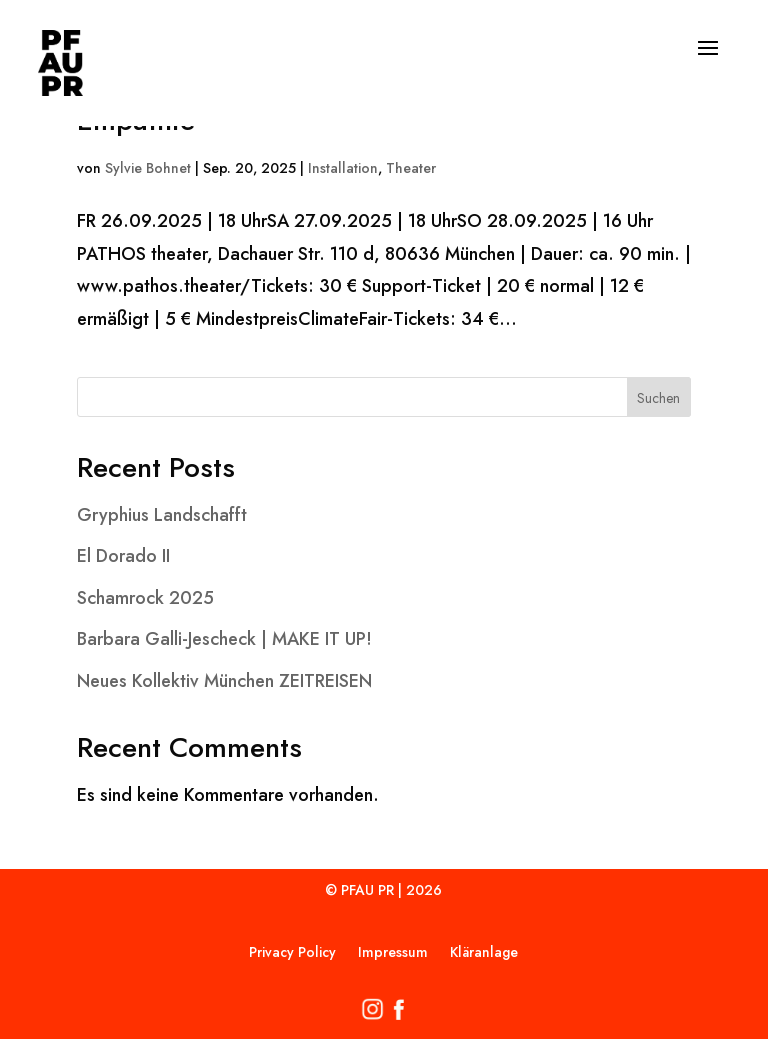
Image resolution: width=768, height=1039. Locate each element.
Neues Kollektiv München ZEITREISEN (224, 681)
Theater (411, 168)
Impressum (393, 953)
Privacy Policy (292, 953)
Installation (343, 168)
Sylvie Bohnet (148, 168)
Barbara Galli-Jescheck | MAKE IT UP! (224, 639)
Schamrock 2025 (145, 598)
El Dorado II (123, 556)
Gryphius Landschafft (162, 515)
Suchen (658, 398)
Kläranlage (484, 953)
